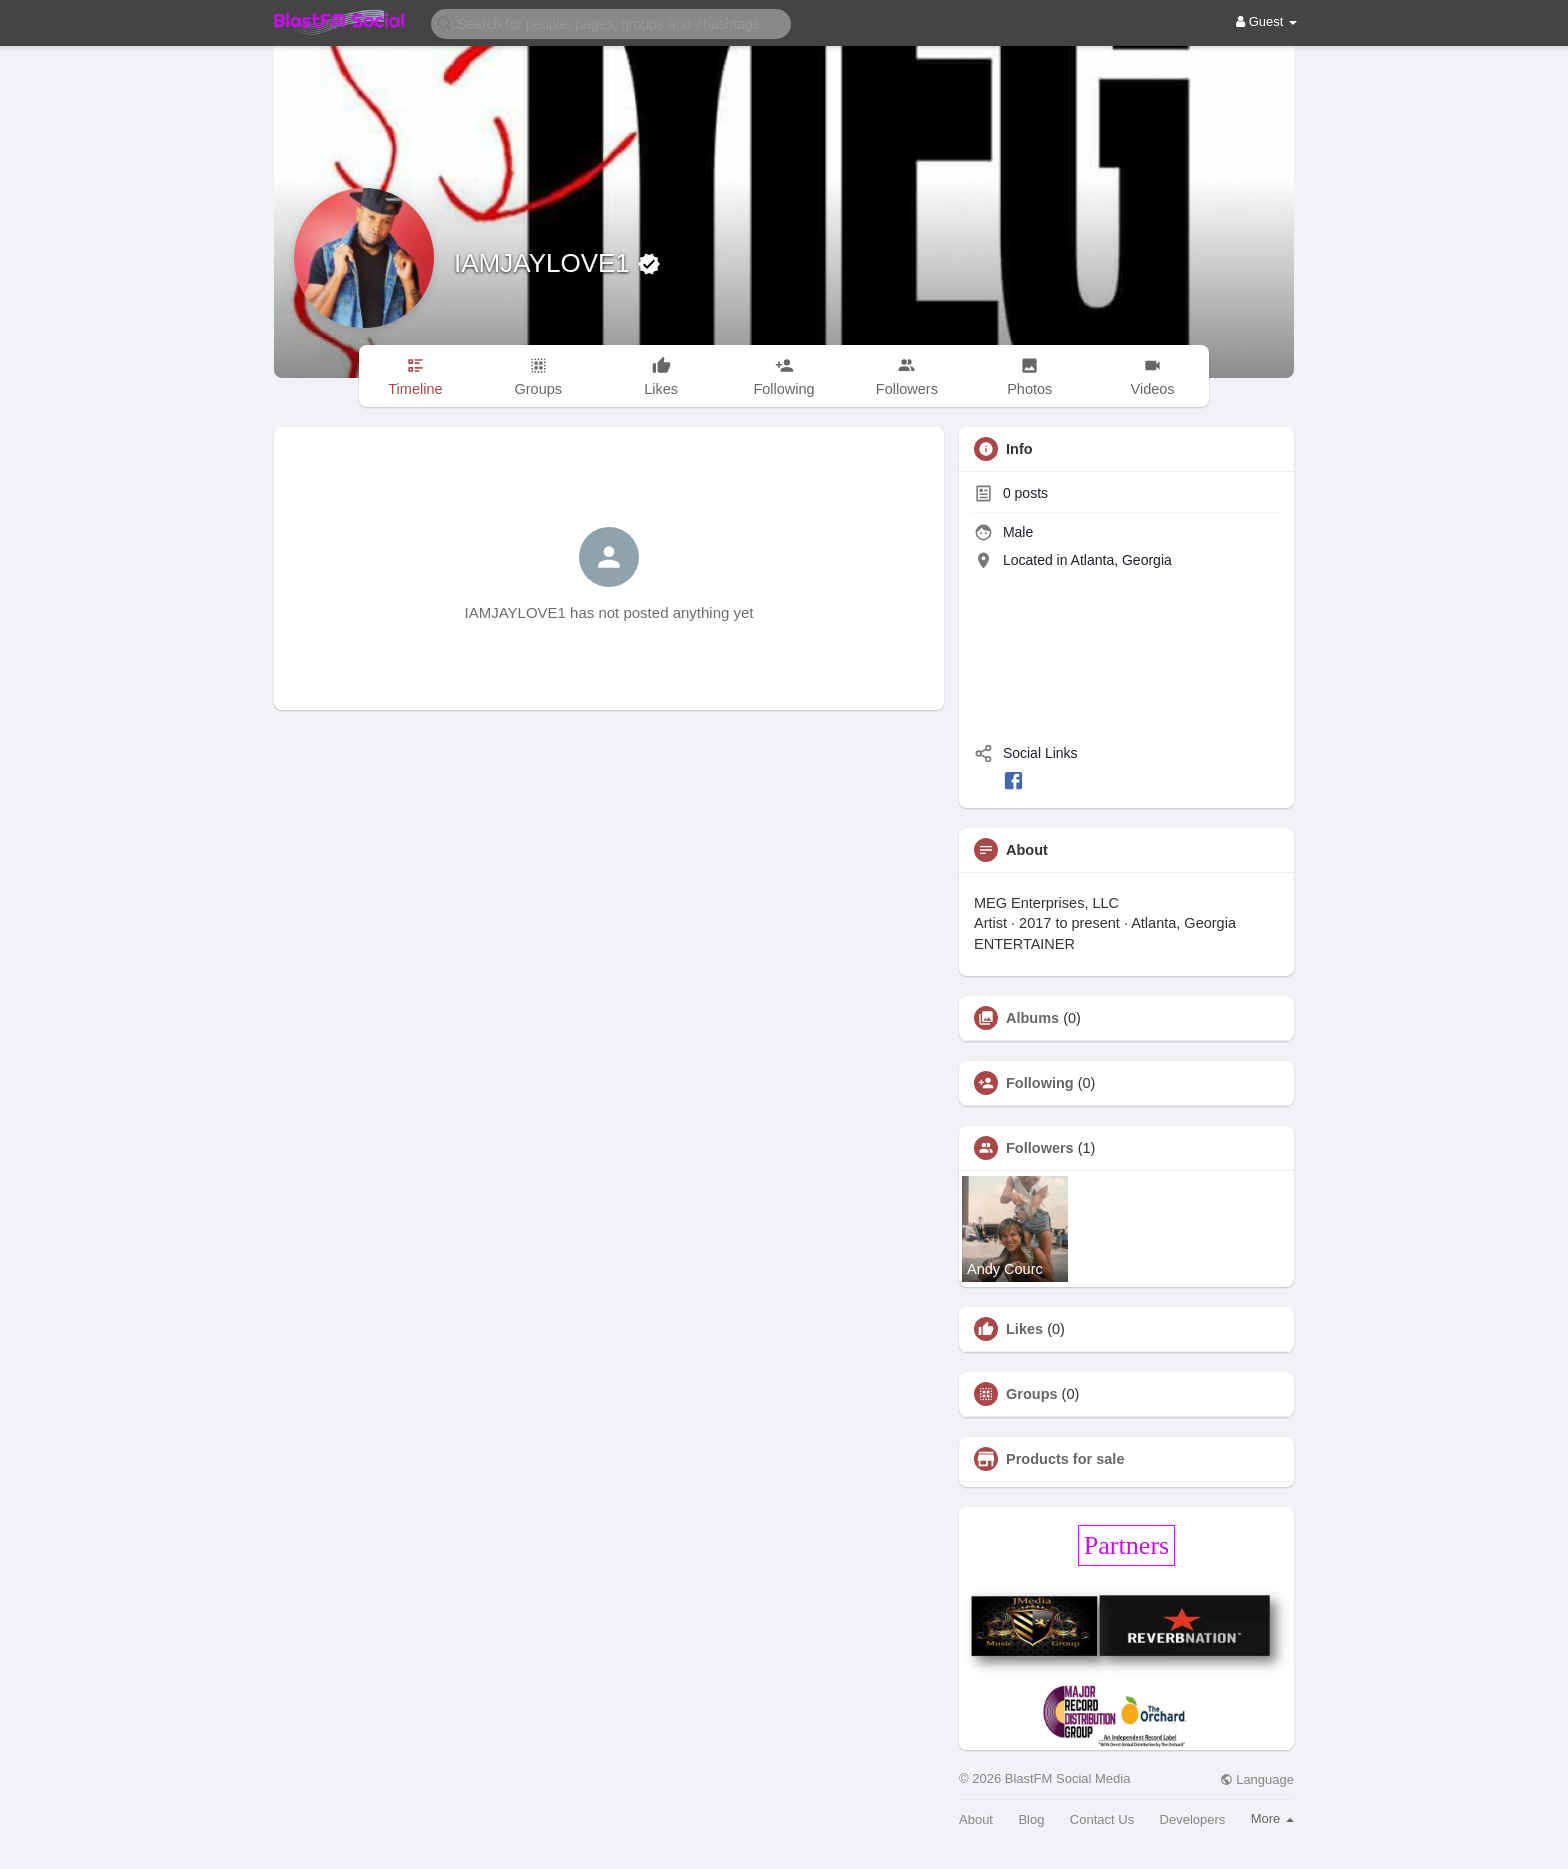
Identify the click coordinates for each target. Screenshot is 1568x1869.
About (976, 1819)
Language (1257, 1779)
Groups (1032, 1394)
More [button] (1272, 1818)
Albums (1032, 1018)
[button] (611, 22)
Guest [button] (1266, 21)
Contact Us (1102, 1819)
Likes (1024, 1329)
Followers (1040, 1148)
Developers (1193, 1819)
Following (1040, 1083)
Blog (1031, 1819)
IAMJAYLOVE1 (545, 263)
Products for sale (1065, 1459)
